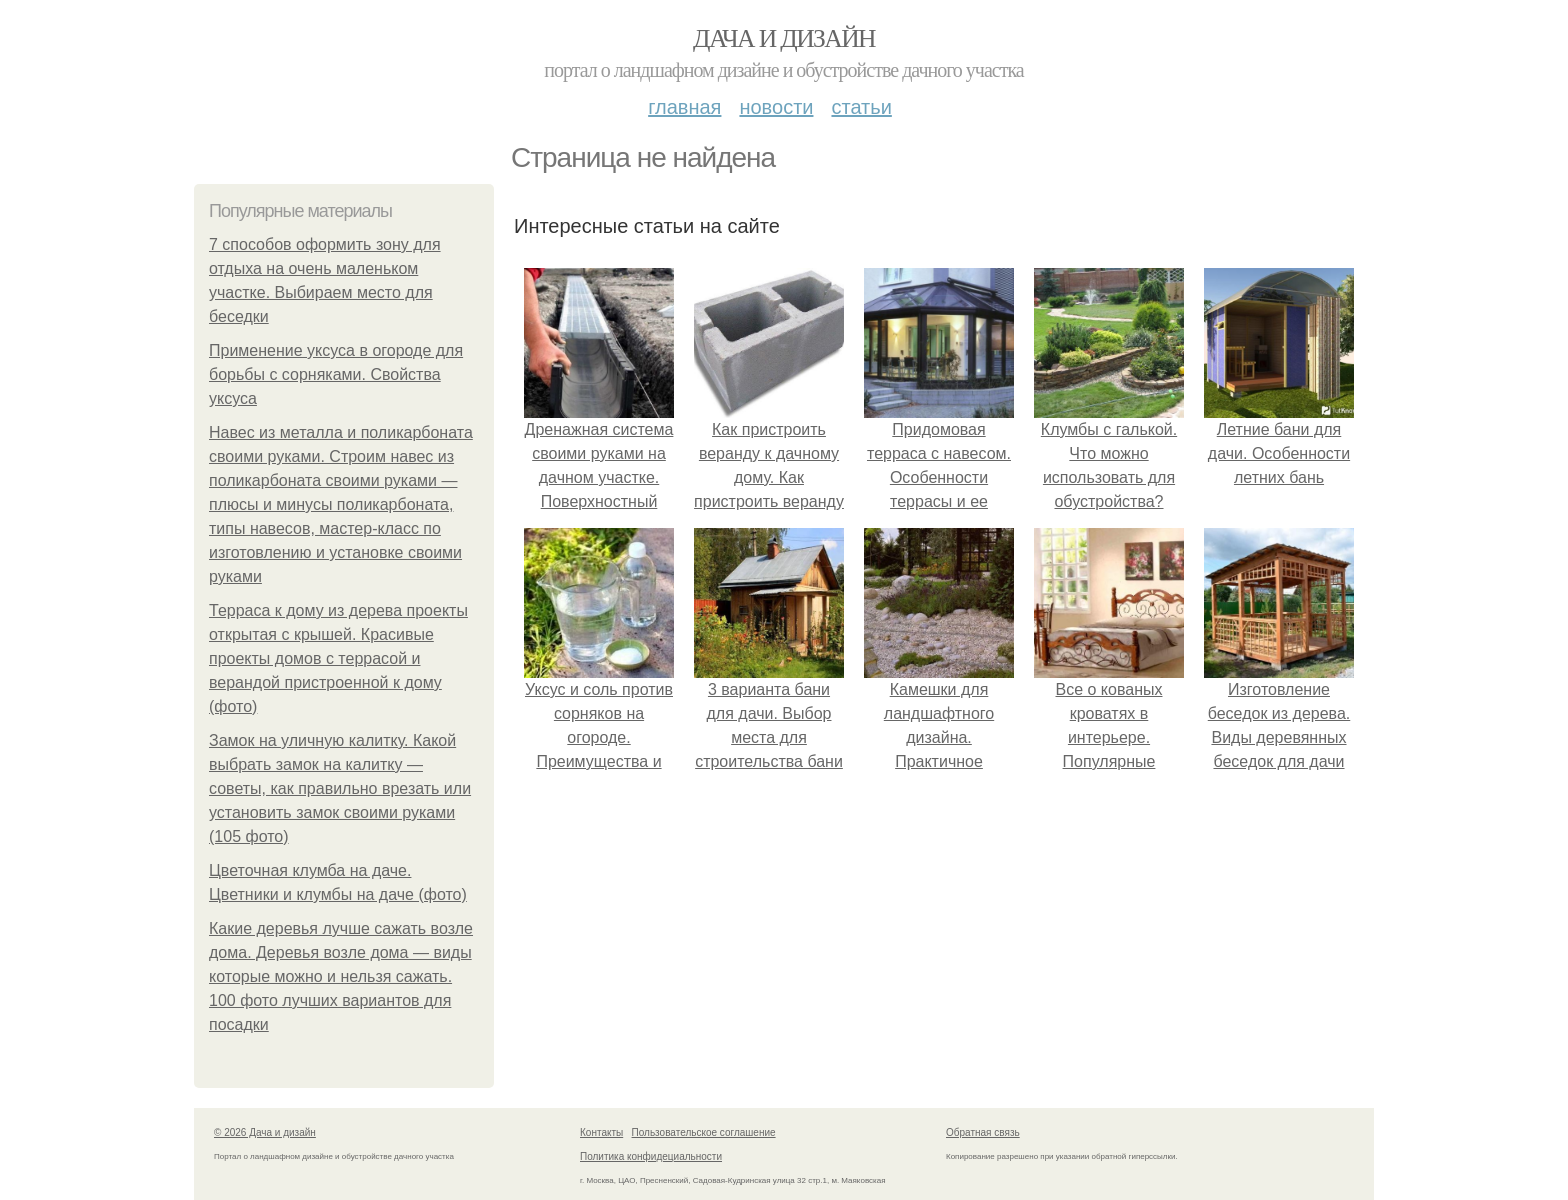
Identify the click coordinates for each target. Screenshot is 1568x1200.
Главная (684, 107)
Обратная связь (983, 1132)
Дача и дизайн (784, 38)
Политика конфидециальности (651, 1156)
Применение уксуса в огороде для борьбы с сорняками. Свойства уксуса (336, 374)
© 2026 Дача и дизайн (265, 1132)
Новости (776, 107)
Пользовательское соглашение (704, 1132)
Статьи (861, 107)
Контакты (601, 1132)
